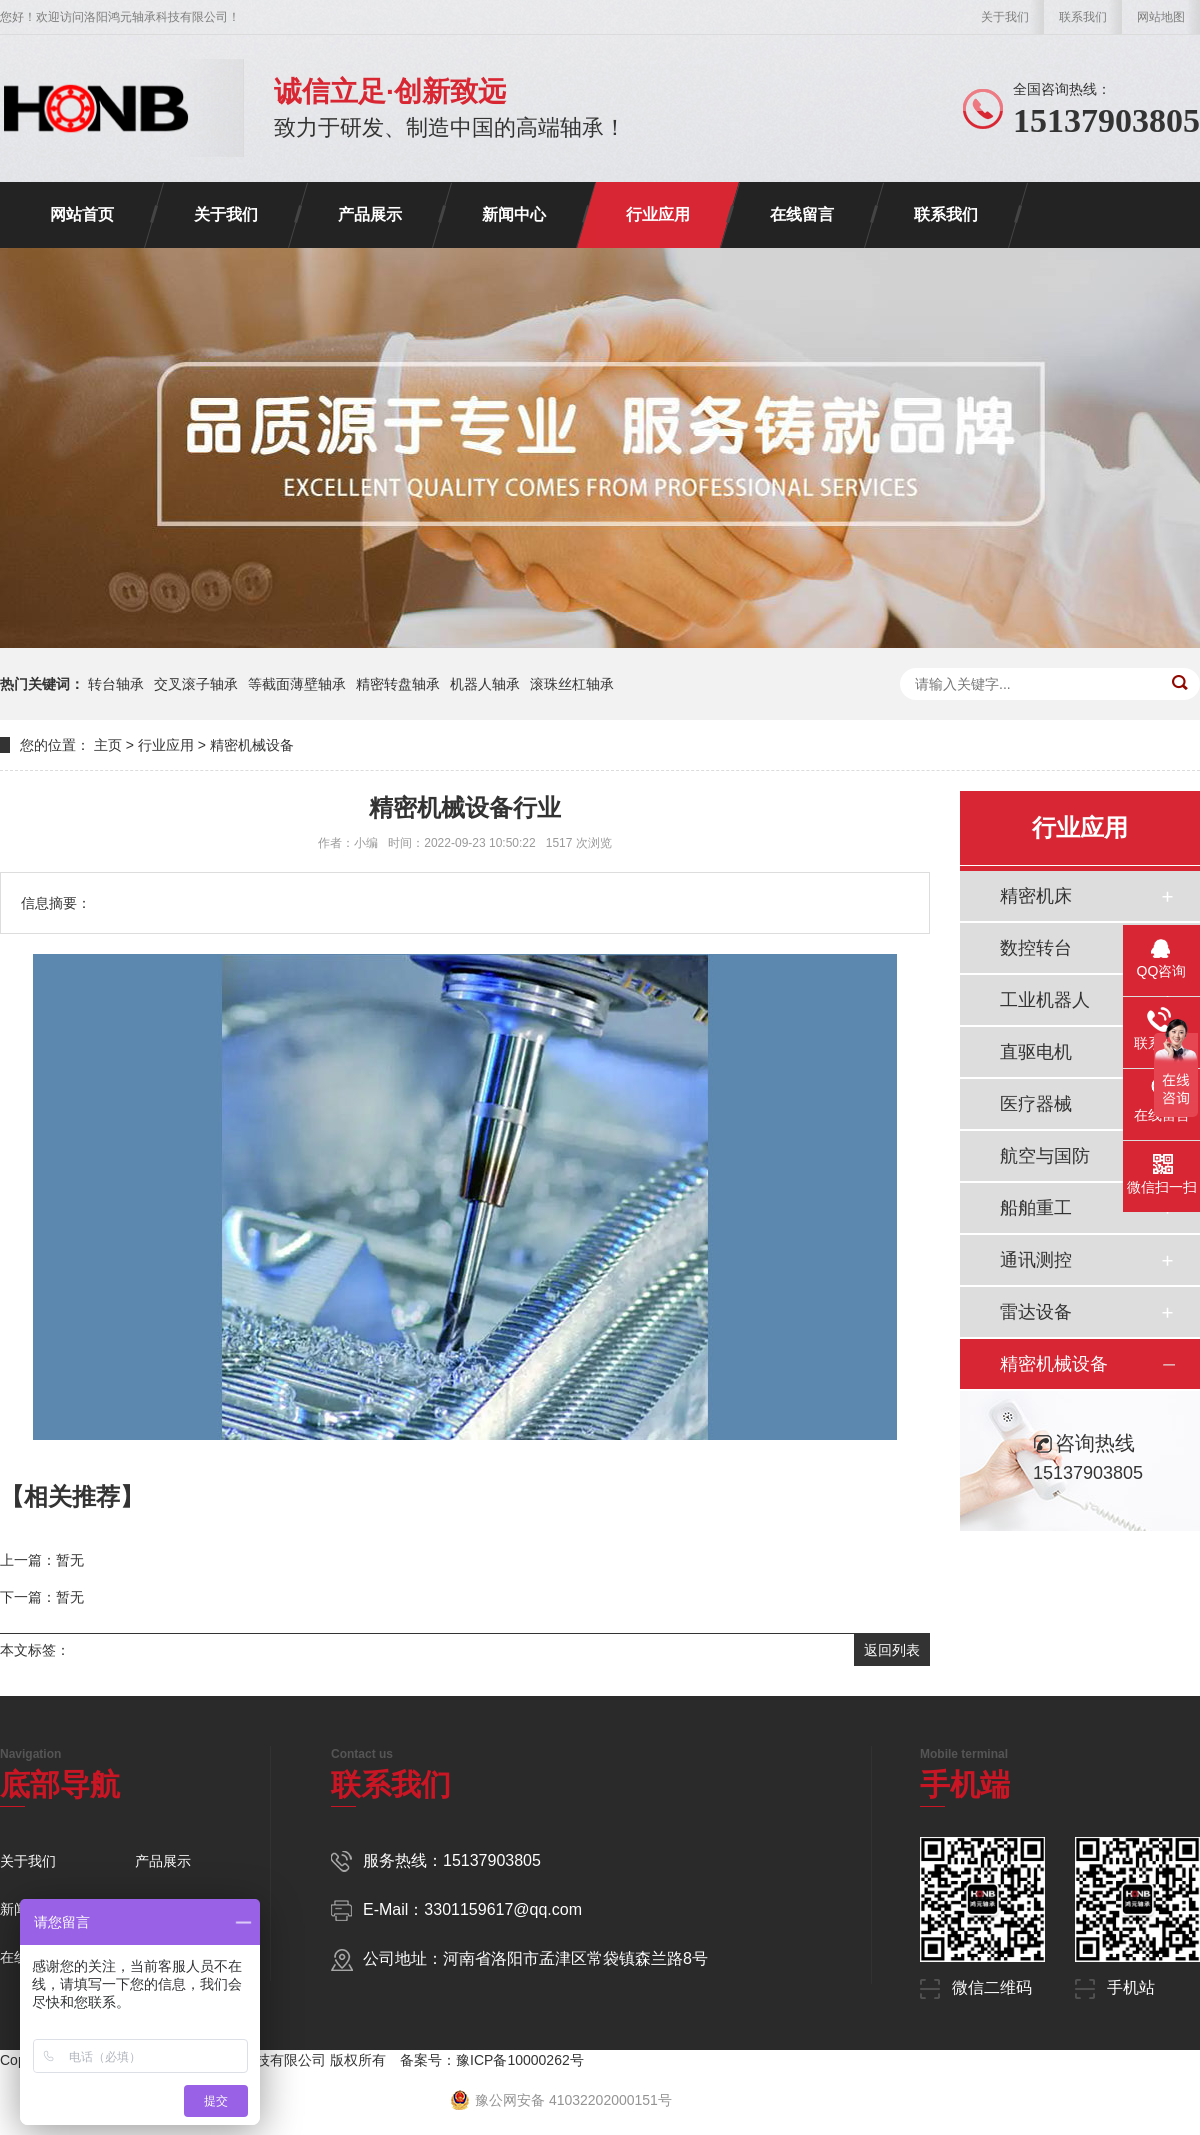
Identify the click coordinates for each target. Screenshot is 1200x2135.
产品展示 (370, 214)
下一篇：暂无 (42, 1597)
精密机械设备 (252, 745)
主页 (108, 745)
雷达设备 (1036, 1312)
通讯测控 (1036, 1260)
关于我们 (1005, 17)
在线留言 (802, 214)
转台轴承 (116, 684)
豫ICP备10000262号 (520, 2060)
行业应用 (658, 214)
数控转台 (1036, 948)
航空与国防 (1045, 1156)
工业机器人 (1045, 1000)
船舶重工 (1036, 1208)
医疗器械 (1036, 1104)
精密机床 (1036, 896)
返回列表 (892, 1650)
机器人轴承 (485, 684)
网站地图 (1161, 17)
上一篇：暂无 (42, 1560)
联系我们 (1083, 17)
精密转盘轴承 (398, 684)
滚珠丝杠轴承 (572, 684)
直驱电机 (1036, 1052)
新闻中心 (514, 214)
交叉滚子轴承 (196, 684)
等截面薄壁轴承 (297, 684)
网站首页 (82, 214)
